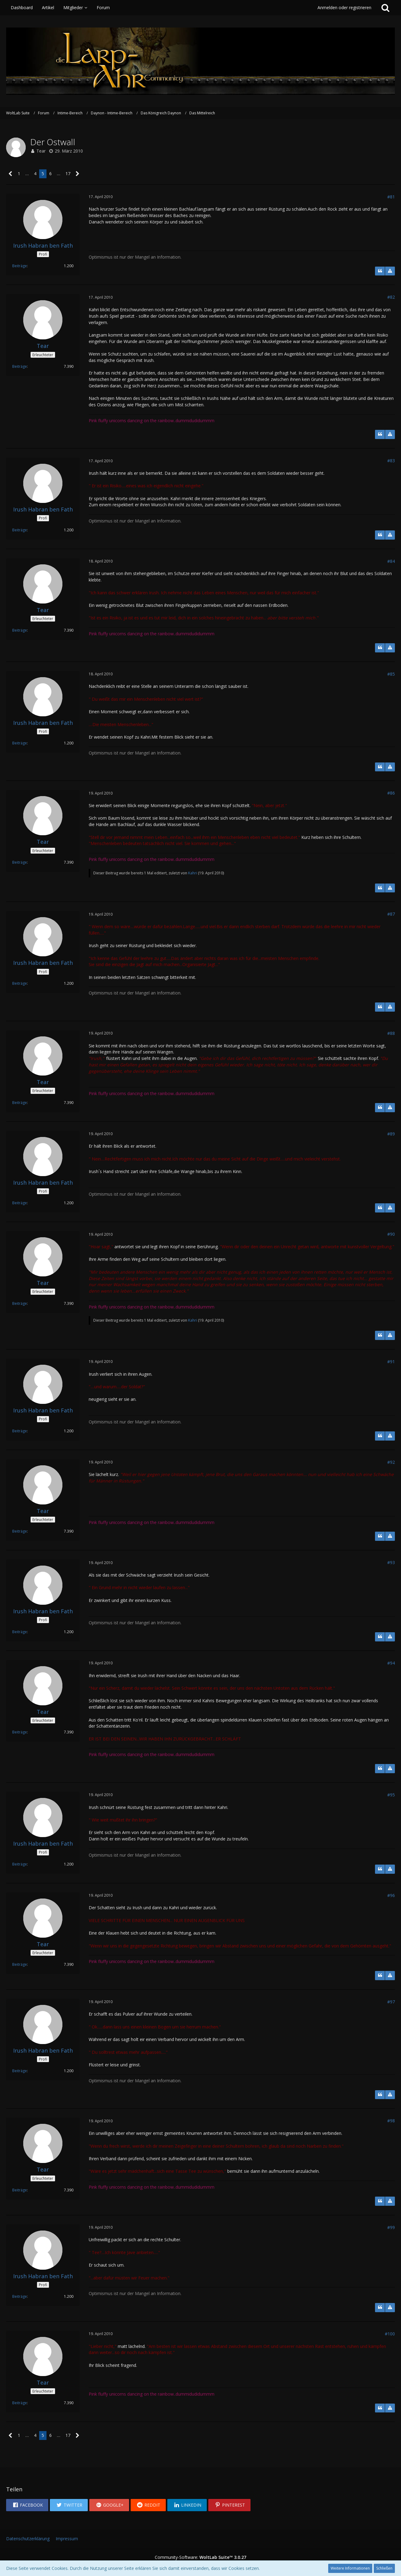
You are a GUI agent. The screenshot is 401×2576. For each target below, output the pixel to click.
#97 (391, 2002)
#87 (391, 914)
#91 (391, 1361)
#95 (391, 1795)
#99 (391, 2227)
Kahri (192, 873)
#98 (391, 2121)
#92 (391, 1462)
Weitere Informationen (350, 2568)
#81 (391, 197)
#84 (391, 561)
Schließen (384, 2568)
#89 (391, 1134)
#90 (391, 1234)
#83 (391, 460)
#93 (391, 1562)
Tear (41, 151)
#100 (390, 2334)
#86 (391, 793)
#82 (391, 297)
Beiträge (19, 265)
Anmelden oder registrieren (344, 7)
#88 (391, 1033)
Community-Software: (200, 2557)
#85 (391, 674)
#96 (391, 1895)
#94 (391, 1663)
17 (67, 173)
